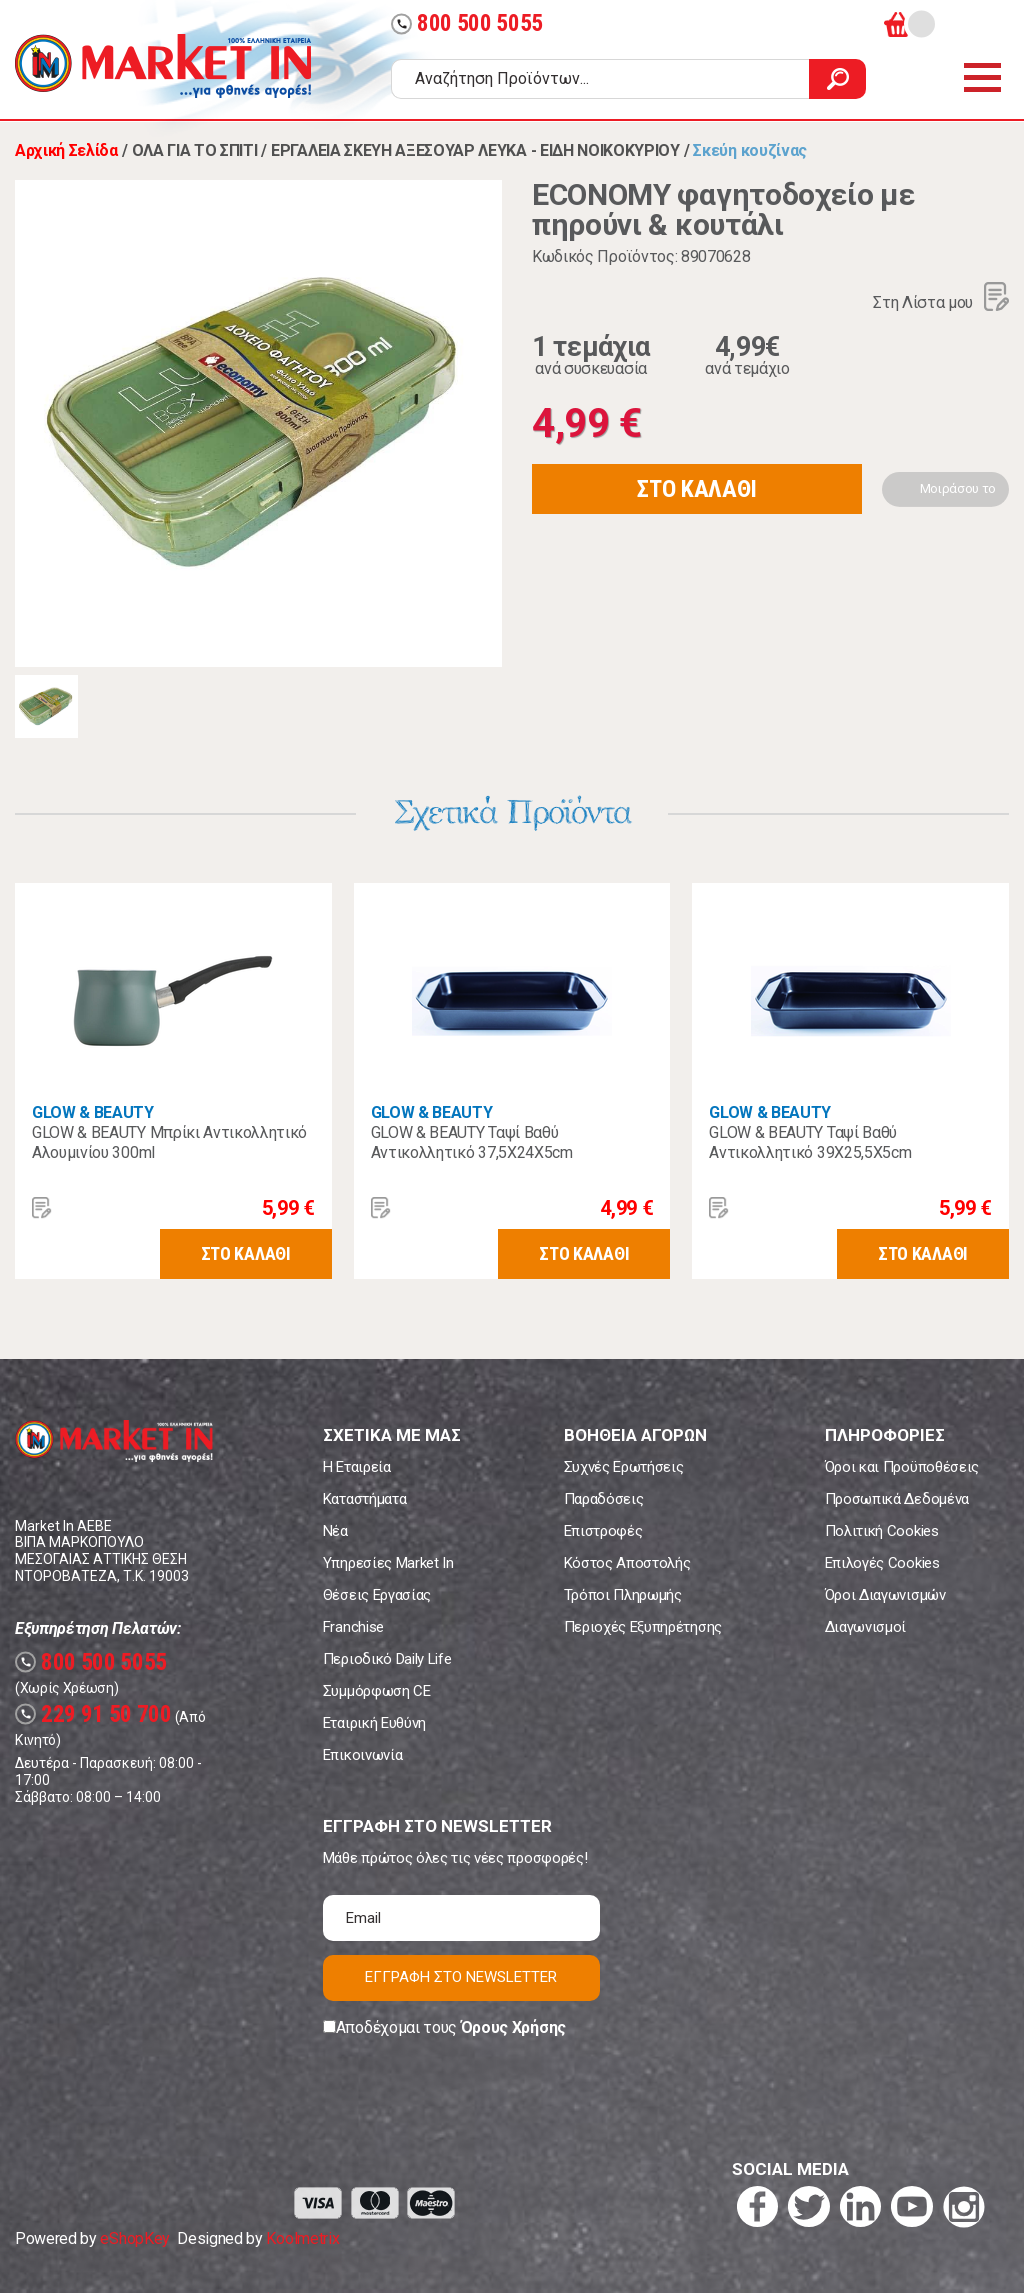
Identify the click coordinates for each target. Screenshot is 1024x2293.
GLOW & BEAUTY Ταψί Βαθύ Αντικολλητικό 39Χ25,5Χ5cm (810, 1142)
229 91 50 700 (93, 1714)
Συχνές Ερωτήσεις (624, 1467)
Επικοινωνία (362, 1755)
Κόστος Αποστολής (627, 1563)
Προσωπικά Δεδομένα (897, 1499)
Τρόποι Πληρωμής (623, 1595)
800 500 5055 (467, 23)
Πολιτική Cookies (882, 1531)
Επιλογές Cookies (882, 1563)
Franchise (353, 1627)
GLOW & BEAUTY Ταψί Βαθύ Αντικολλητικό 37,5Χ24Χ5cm (472, 1142)
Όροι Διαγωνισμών (885, 1595)
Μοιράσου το (958, 488)
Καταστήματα (364, 1499)
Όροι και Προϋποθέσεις (902, 1467)
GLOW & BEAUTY (93, 1112)
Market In (163, 66)
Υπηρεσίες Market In (388, 1563)
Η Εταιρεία (357, 1467)
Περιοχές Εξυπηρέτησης (643, 1627)
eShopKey (134, 2238)
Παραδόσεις (604, 1499)
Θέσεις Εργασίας (377, 1595)
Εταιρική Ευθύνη (374, 1723)
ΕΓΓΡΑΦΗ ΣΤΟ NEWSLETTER (461, 1977)
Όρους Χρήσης (513, 2027)
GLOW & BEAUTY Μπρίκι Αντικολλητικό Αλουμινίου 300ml (169, 1142)
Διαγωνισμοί (865, 1627)
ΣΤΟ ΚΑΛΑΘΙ (697, 489)
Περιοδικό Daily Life (387, 1659)
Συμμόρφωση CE (377, 1691)
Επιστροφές (603, 1531)
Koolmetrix (302, 2238)
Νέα (335, 1531)
